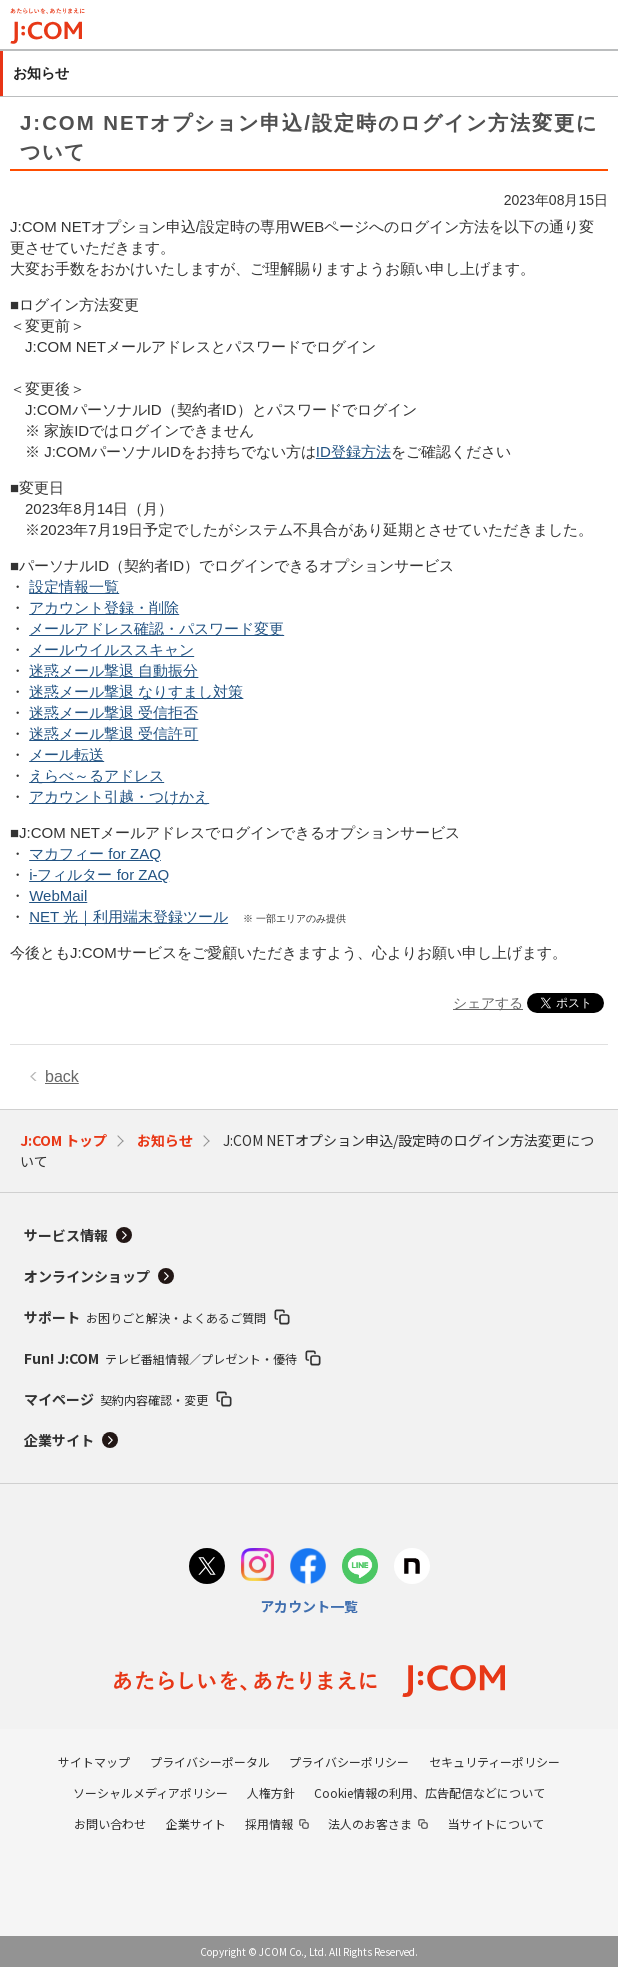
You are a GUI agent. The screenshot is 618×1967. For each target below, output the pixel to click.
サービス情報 (66, 1235)
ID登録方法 (353, 451)
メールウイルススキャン (111, 649)
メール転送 (66, 754)
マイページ (116, 1399)
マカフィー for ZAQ (95, 853)
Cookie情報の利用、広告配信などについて (429, 1792)
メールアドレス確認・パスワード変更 (156, 628)
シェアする (488, 1003)
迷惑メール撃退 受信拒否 (113, 712)
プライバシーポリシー (349, 1761)
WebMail (58, 895)
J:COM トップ (63, 1140)
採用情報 (269, 1823)
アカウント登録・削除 (104, 607)
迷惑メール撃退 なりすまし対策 (136, 691)
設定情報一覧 (74, 586)
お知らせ (165, 1140)
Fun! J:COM (160, 1358)
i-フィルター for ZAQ (99, 874)
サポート (145, 1317)
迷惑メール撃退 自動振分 (113, 670)
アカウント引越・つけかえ (119, 796)
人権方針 (271, 1792)
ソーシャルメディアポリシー (150, 1792)
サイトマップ (94, 1761)
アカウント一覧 (309, 1606)
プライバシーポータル (210, 1761)
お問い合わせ (110, 1823)
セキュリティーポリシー (494, 1761)
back (62, 1076)
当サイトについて (496, 1823)
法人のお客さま (370, 1823)
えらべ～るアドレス (96, 775)
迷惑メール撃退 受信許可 (113, 733)
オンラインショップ (87, 1276)
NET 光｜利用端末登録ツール (128, 916)
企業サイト (59, 1440)
